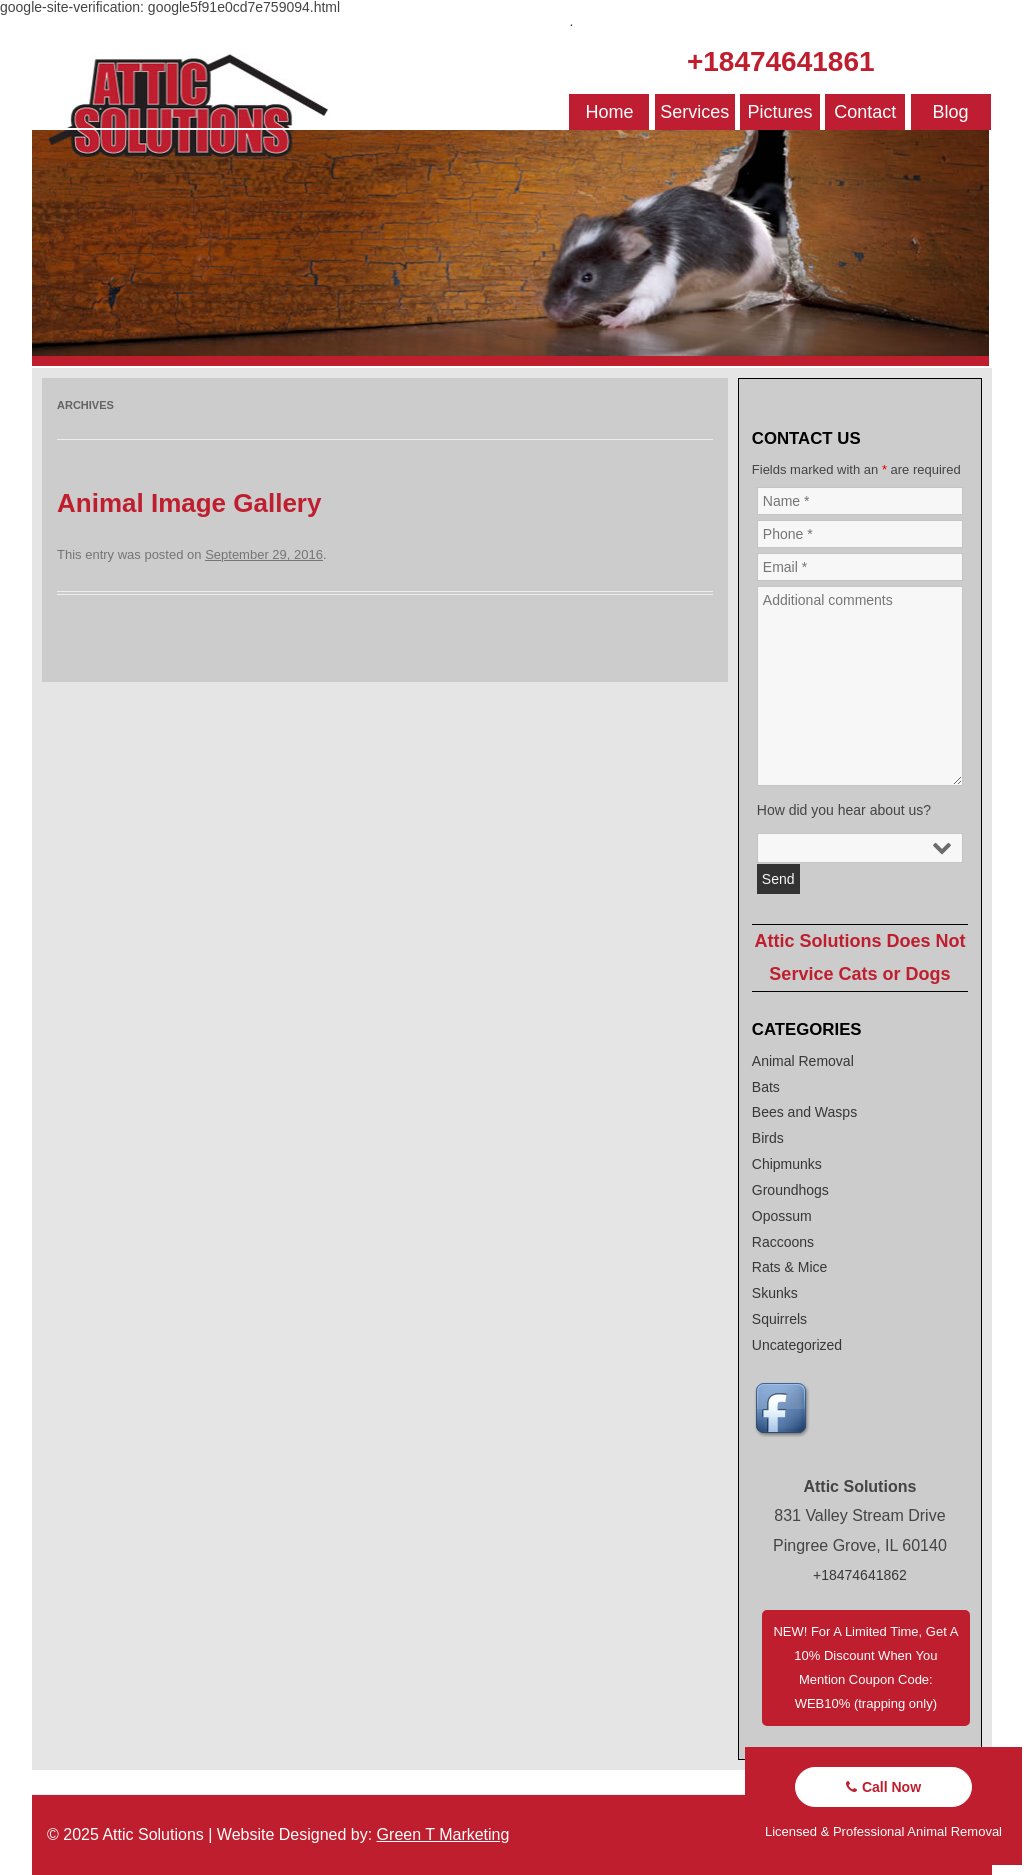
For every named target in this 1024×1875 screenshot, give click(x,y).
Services (694, 112)
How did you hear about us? (844, 810)
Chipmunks (787, 1164)
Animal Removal (803, 1061)
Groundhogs (790, 1190)
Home (609, 112)
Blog (951, 112)
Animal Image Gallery (189, 503)
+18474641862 (860, 1575)
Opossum (782, 1216)
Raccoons (783, 1242)
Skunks (775, 1293)
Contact (865, 112)
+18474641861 (781, 61)
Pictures (780, 112)
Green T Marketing (443, 1834)
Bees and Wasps (804, 1112)
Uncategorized (797, 1345)
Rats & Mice (789, 1267)
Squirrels (779, 1319)
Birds (768, 1138)
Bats (766, 1087)
